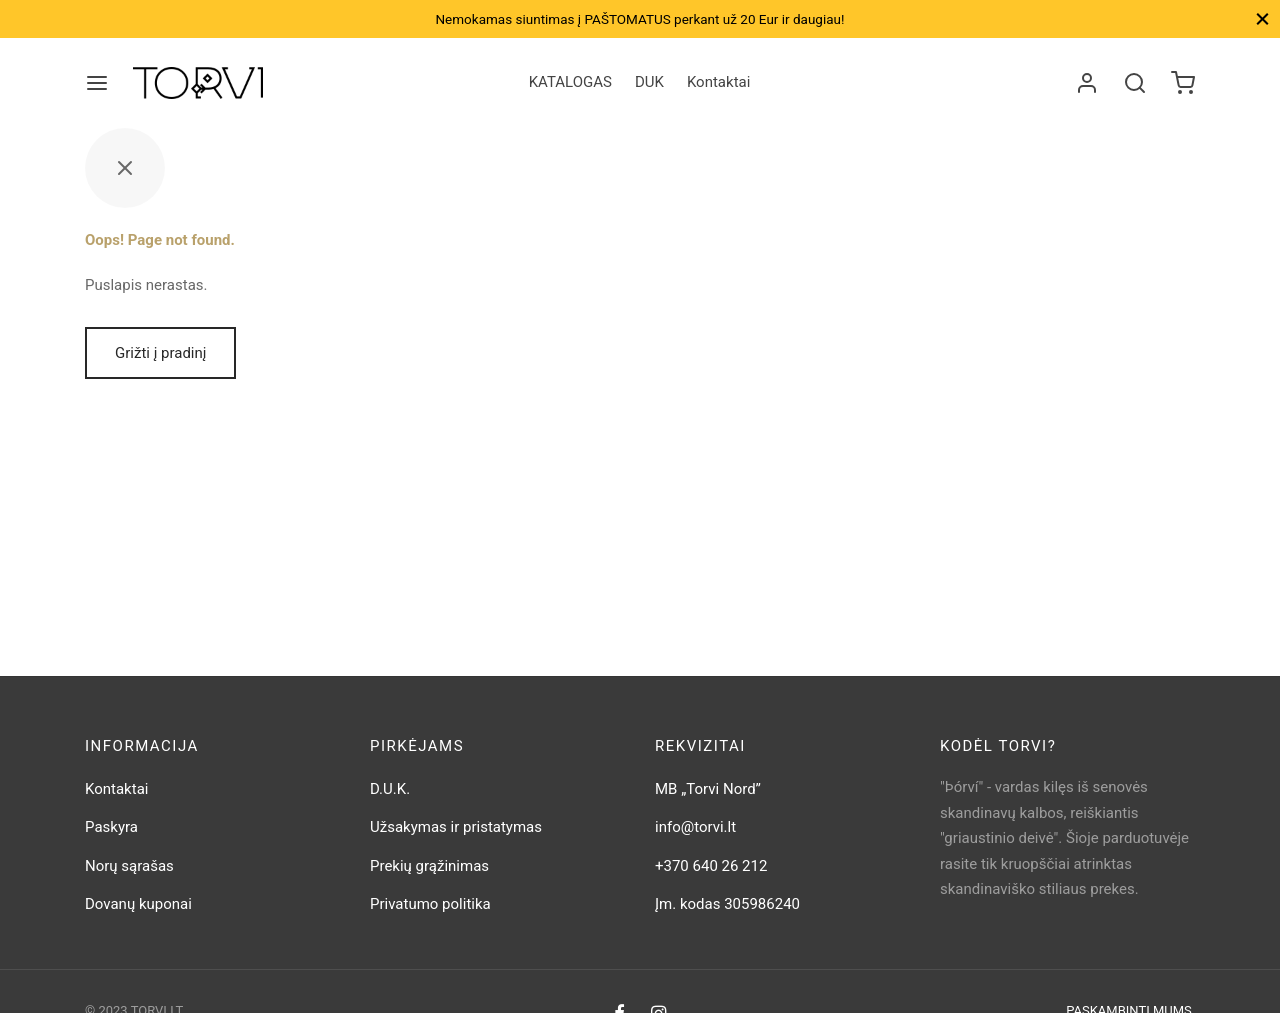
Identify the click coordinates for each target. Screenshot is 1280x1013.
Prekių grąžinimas (429, 866)
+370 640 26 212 (711, 866)
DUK (649, 82)
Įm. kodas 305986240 (727, 904)
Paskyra (111, 827)
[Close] (1262, 18)
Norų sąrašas (129, 866)
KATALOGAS (570, 82)
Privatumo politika (430, 904)
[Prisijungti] (1087, 83)
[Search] (1135, 83)
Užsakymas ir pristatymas (456, 827)
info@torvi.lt (695, 827)
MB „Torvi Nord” (708, 789)
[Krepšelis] (1183, 83)
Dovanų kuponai (138, 904)
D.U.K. (390, 789)
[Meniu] (97, 83)
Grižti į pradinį (160, 353)
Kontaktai (718, 82)
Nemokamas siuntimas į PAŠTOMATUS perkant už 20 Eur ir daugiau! (639, 19)
